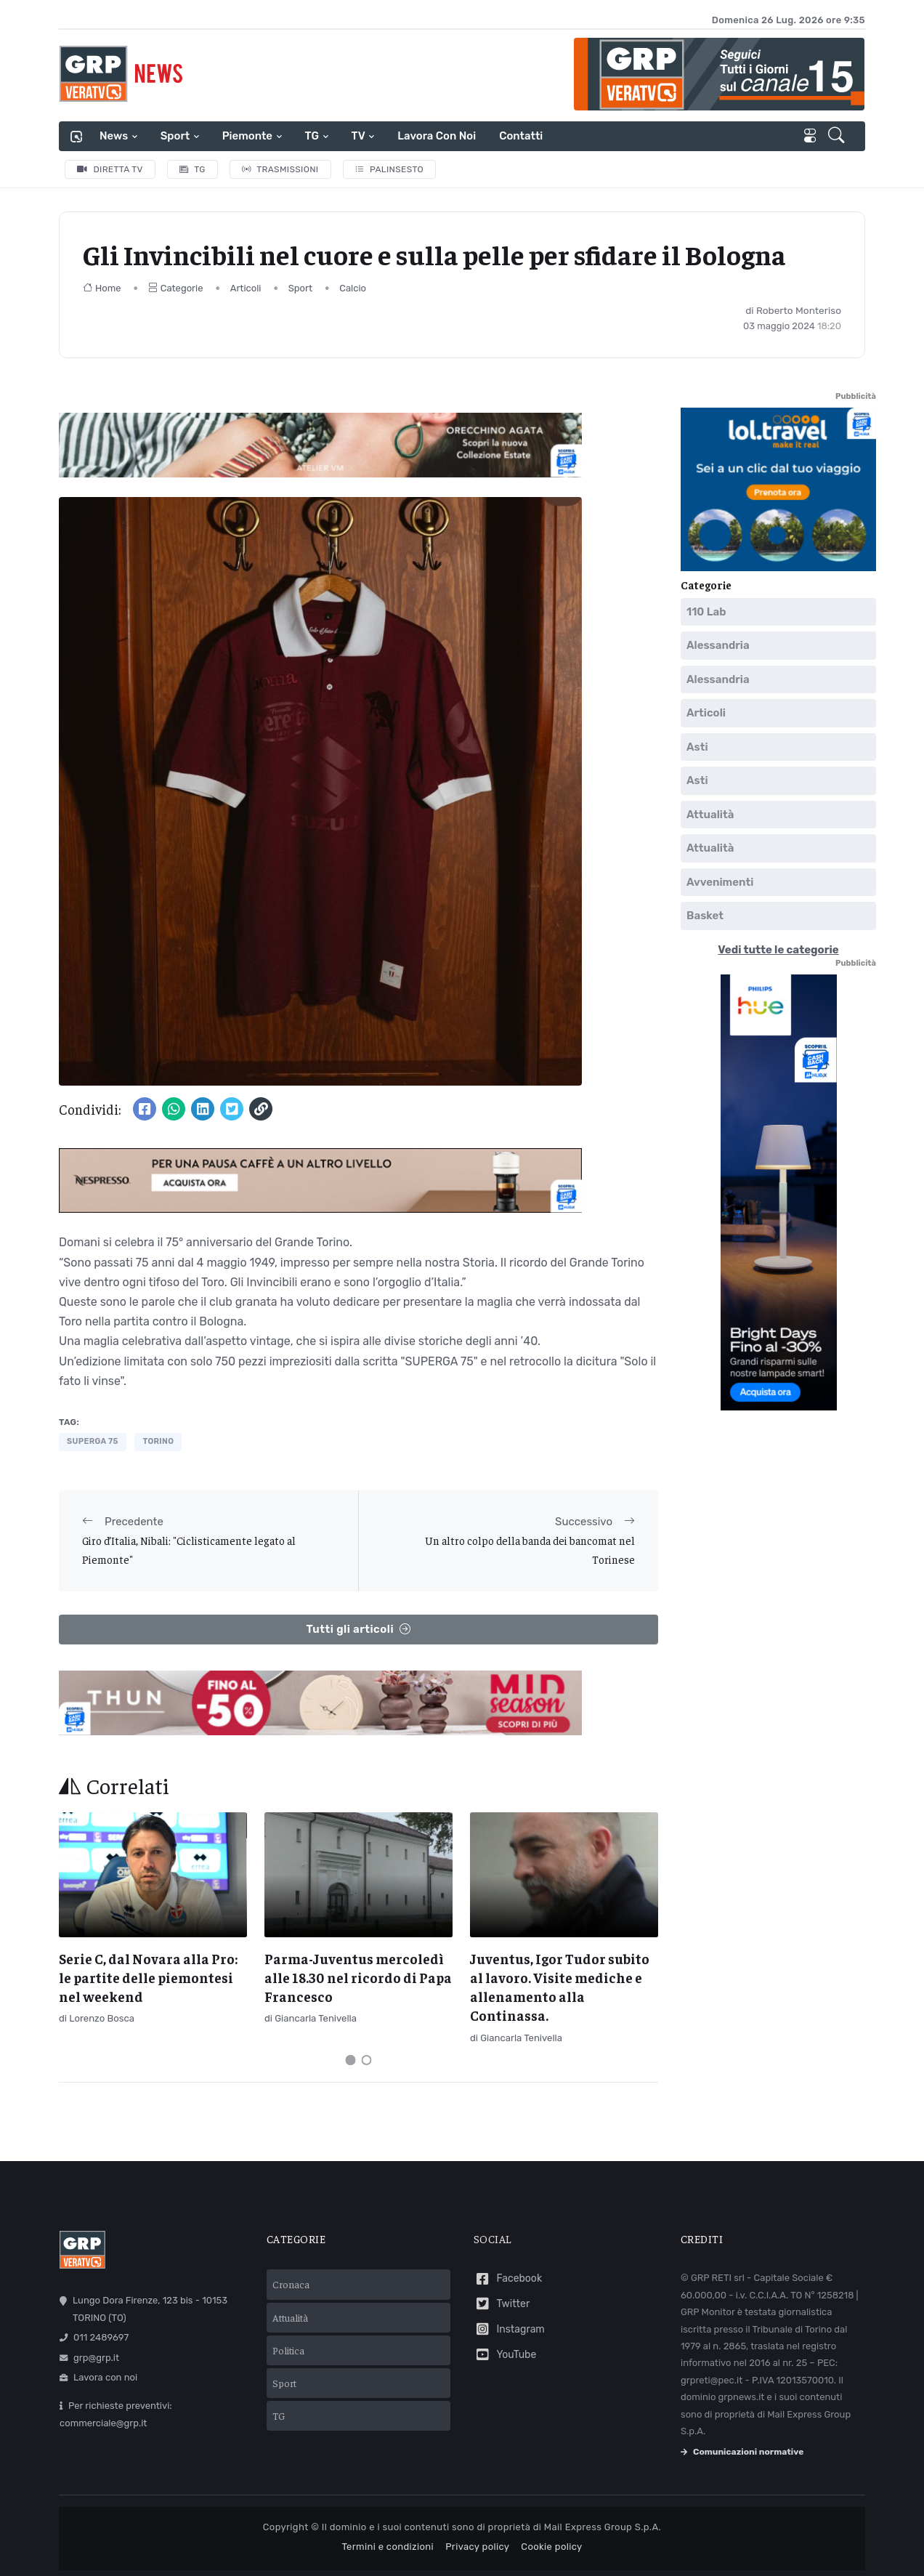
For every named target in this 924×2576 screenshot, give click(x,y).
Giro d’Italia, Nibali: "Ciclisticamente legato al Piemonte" (189, 1549)
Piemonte (247, 135)
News (114, 135)
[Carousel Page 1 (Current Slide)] (351, 2060)
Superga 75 (92, 1441)
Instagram (509, 2329)
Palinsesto (389, 169)
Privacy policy (477, 2546)
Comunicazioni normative (742, 2452)
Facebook (508, 2279)
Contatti (521, 135)
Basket (705, 915)
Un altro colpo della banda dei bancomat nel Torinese (530, 1549)
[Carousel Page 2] (367, 2060)
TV (358, 135)
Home (102, 288)
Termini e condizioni (387, 2546)
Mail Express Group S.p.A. (602, 2527)
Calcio (352, 288)
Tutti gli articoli (358, 1629)
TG (312, 135)
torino (158, 1441)
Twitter (502, 2304)
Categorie (175, 288)
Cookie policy (551, 2546)
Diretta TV (110, 169)
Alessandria (718, 645)
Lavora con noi (436, 135)
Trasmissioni (280, 169)
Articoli (246, 288)
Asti (697, 746)
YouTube (505, 2355)
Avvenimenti (719, 881)
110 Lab (706, 611)
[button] (838, 136)
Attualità (710, 813)
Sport (175, 135)
